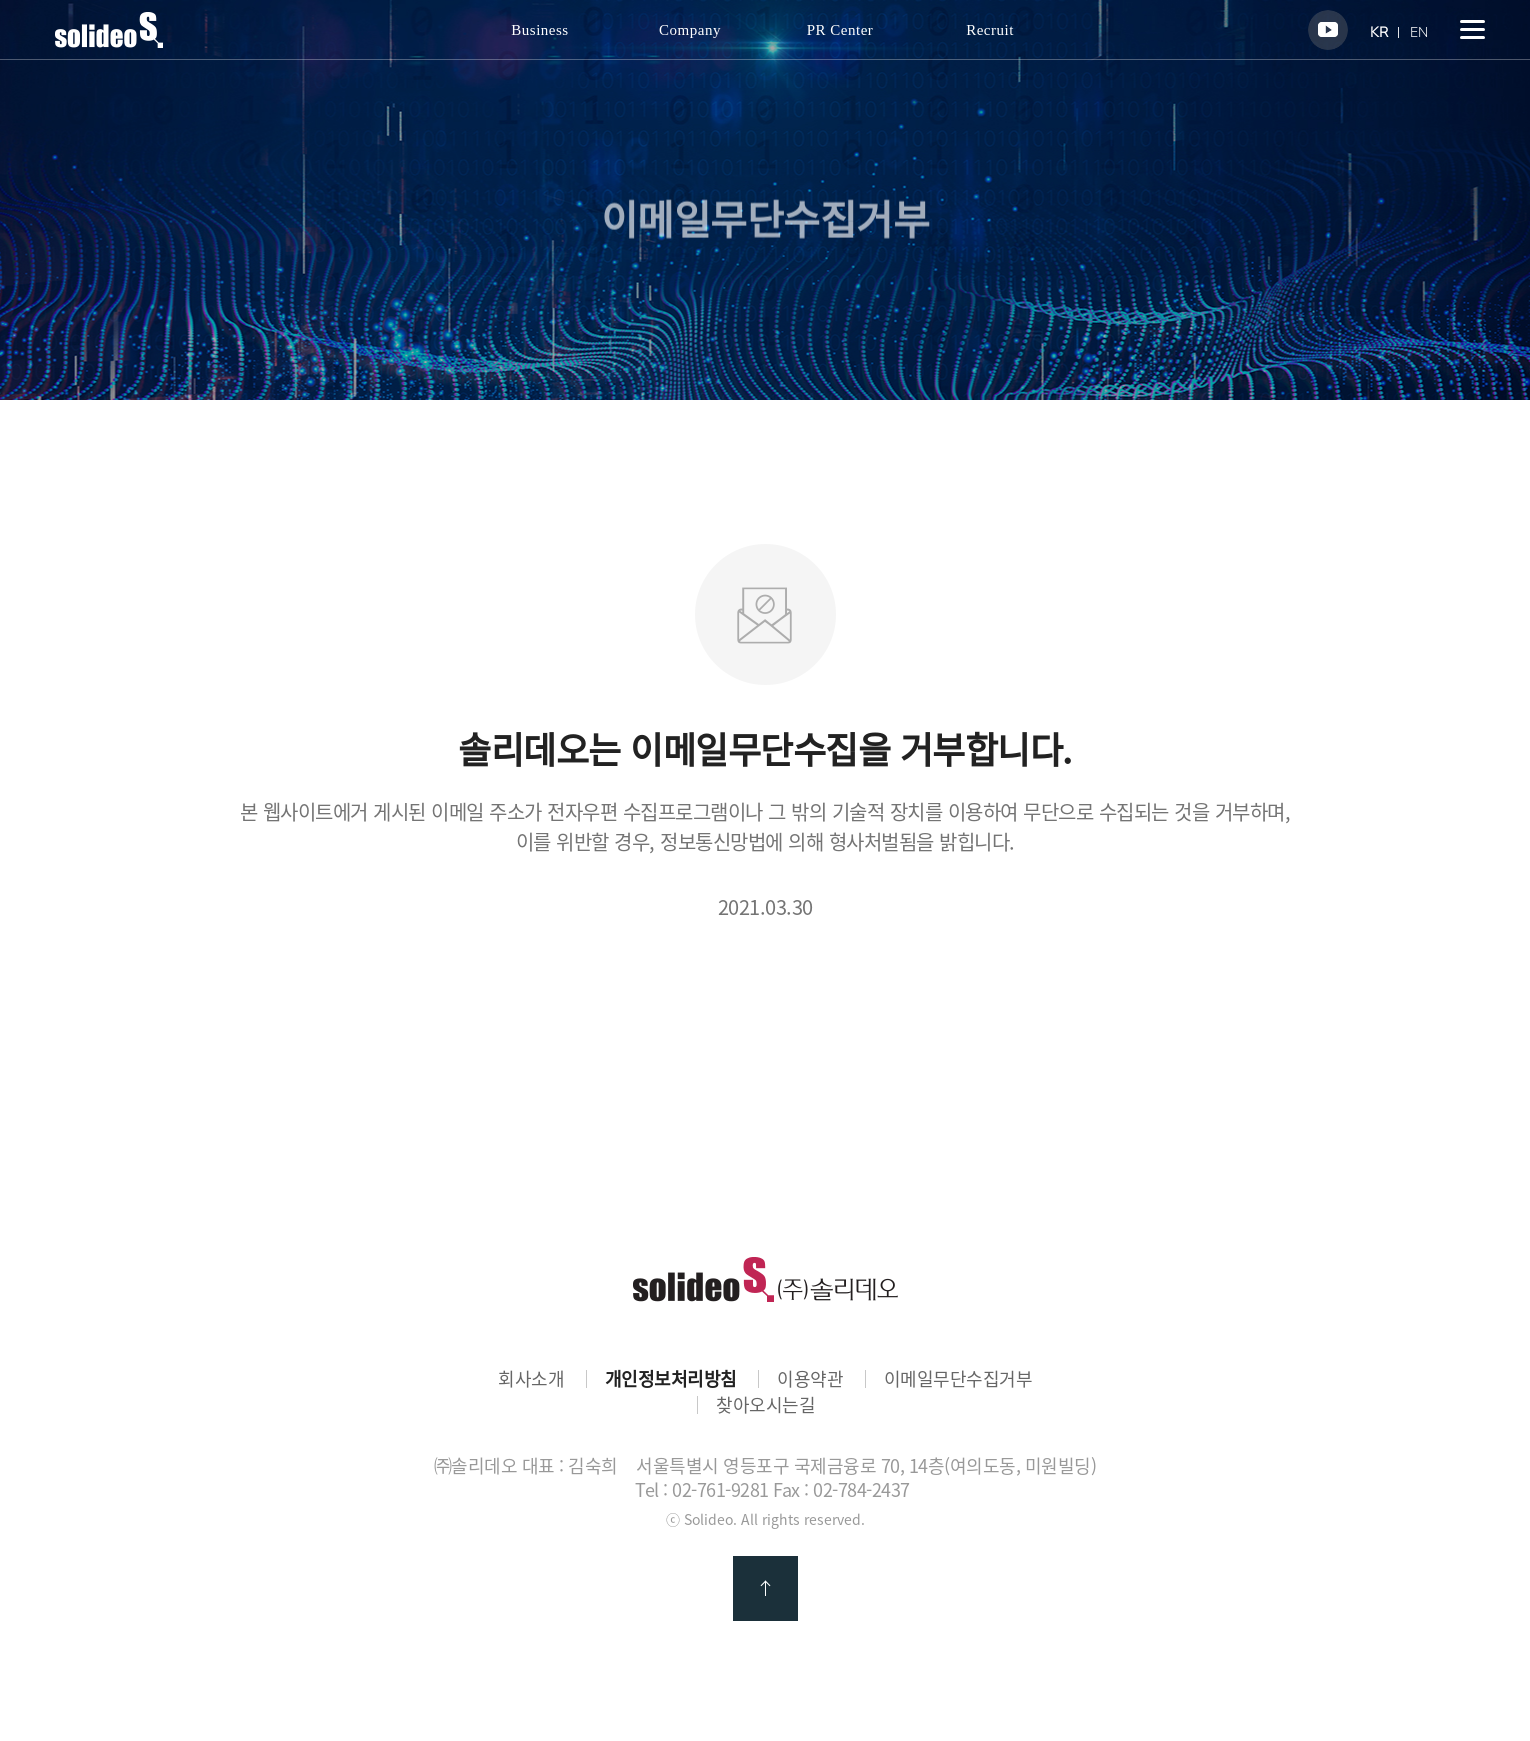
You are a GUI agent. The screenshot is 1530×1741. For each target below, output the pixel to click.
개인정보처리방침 (671, 1379)
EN (1419, 32)
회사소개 (531, 1379)
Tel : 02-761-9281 (702, 1489)
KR (1379, 32)
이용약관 (810, 1379)
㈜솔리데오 (765, 1279)
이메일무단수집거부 (958, 1379)
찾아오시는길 (765, 1405)
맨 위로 (765, 1588)
